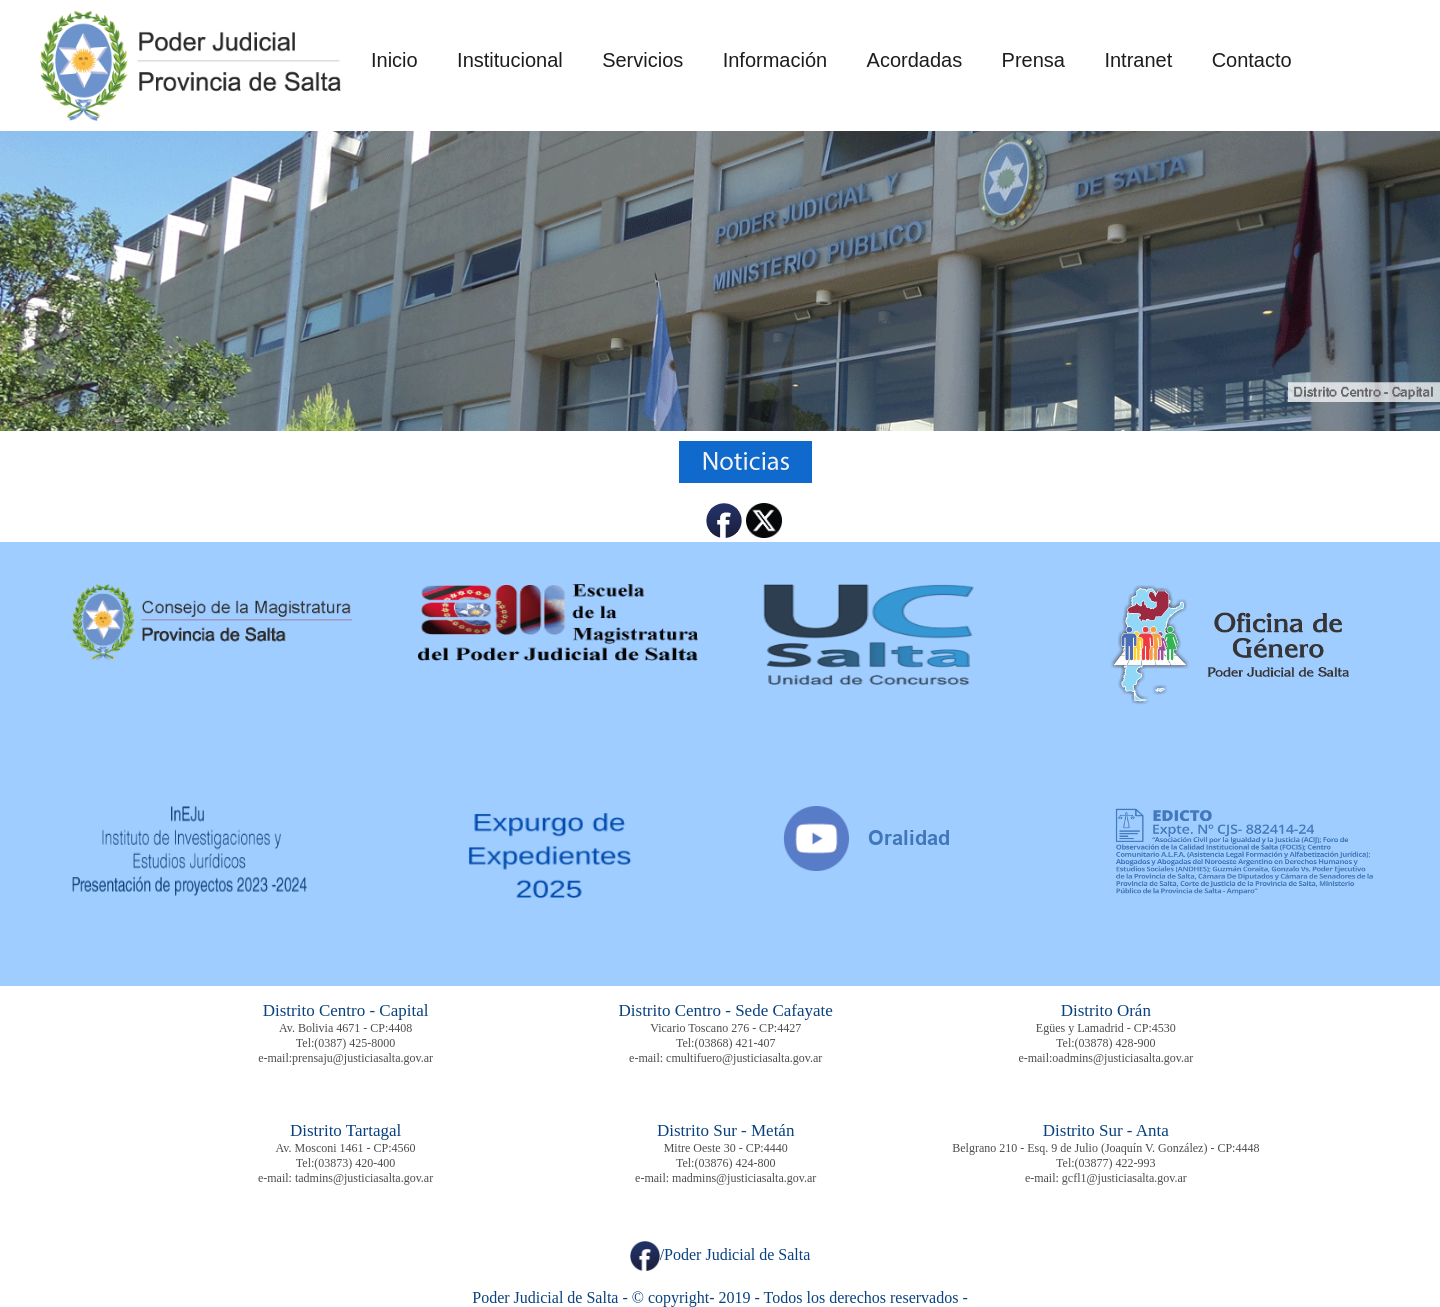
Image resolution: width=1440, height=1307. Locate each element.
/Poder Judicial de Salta (720, 1254)
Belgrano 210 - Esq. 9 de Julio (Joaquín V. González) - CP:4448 (1105, 1148)
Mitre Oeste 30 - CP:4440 (726, 1148)
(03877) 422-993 (1115, 1163)
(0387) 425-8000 (354, 1043)
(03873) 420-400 (354, 1163)
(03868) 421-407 (734, 1043)
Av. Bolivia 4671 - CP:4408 (345, 1028)
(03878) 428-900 (1115, 1043)
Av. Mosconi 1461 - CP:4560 (346, 1148)
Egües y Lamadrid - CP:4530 (1106, 1028)
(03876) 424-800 (734, 1163)
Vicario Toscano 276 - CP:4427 (725, 1028)
